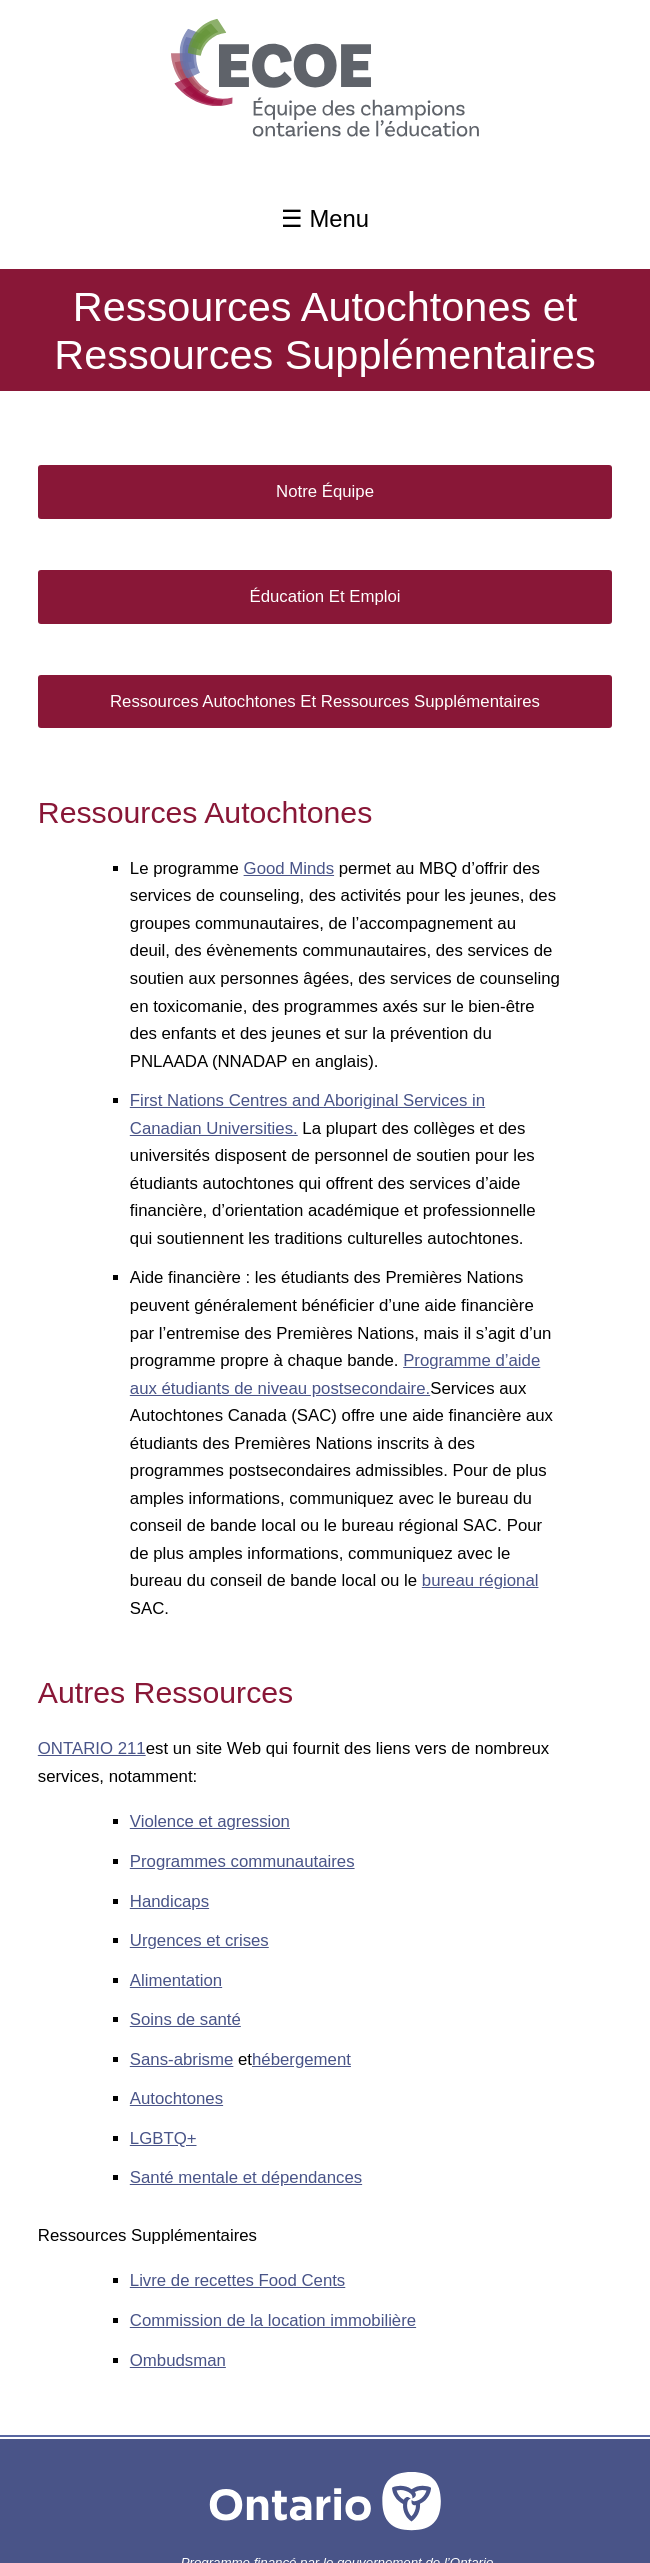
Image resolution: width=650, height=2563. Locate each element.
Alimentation (176, 1980)
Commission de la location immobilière (273, 2320)
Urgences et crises (199, 1940)
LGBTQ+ (163, 2138)
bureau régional (480, 1580)
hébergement (301, 2059)
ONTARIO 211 (92, 1748)
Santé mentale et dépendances (246, 2177)
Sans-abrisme (182, 2059)
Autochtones (176, 2098)
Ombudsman (178, 2360)
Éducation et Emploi (324, 596)
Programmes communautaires (242, 1861)
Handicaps (169, 1901)
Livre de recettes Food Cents (237, 2280)
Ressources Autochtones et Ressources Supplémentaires (325, 701)
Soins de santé (185, 2019)
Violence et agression (210, 1821)
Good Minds (289, 868)
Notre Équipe (325, 491)
